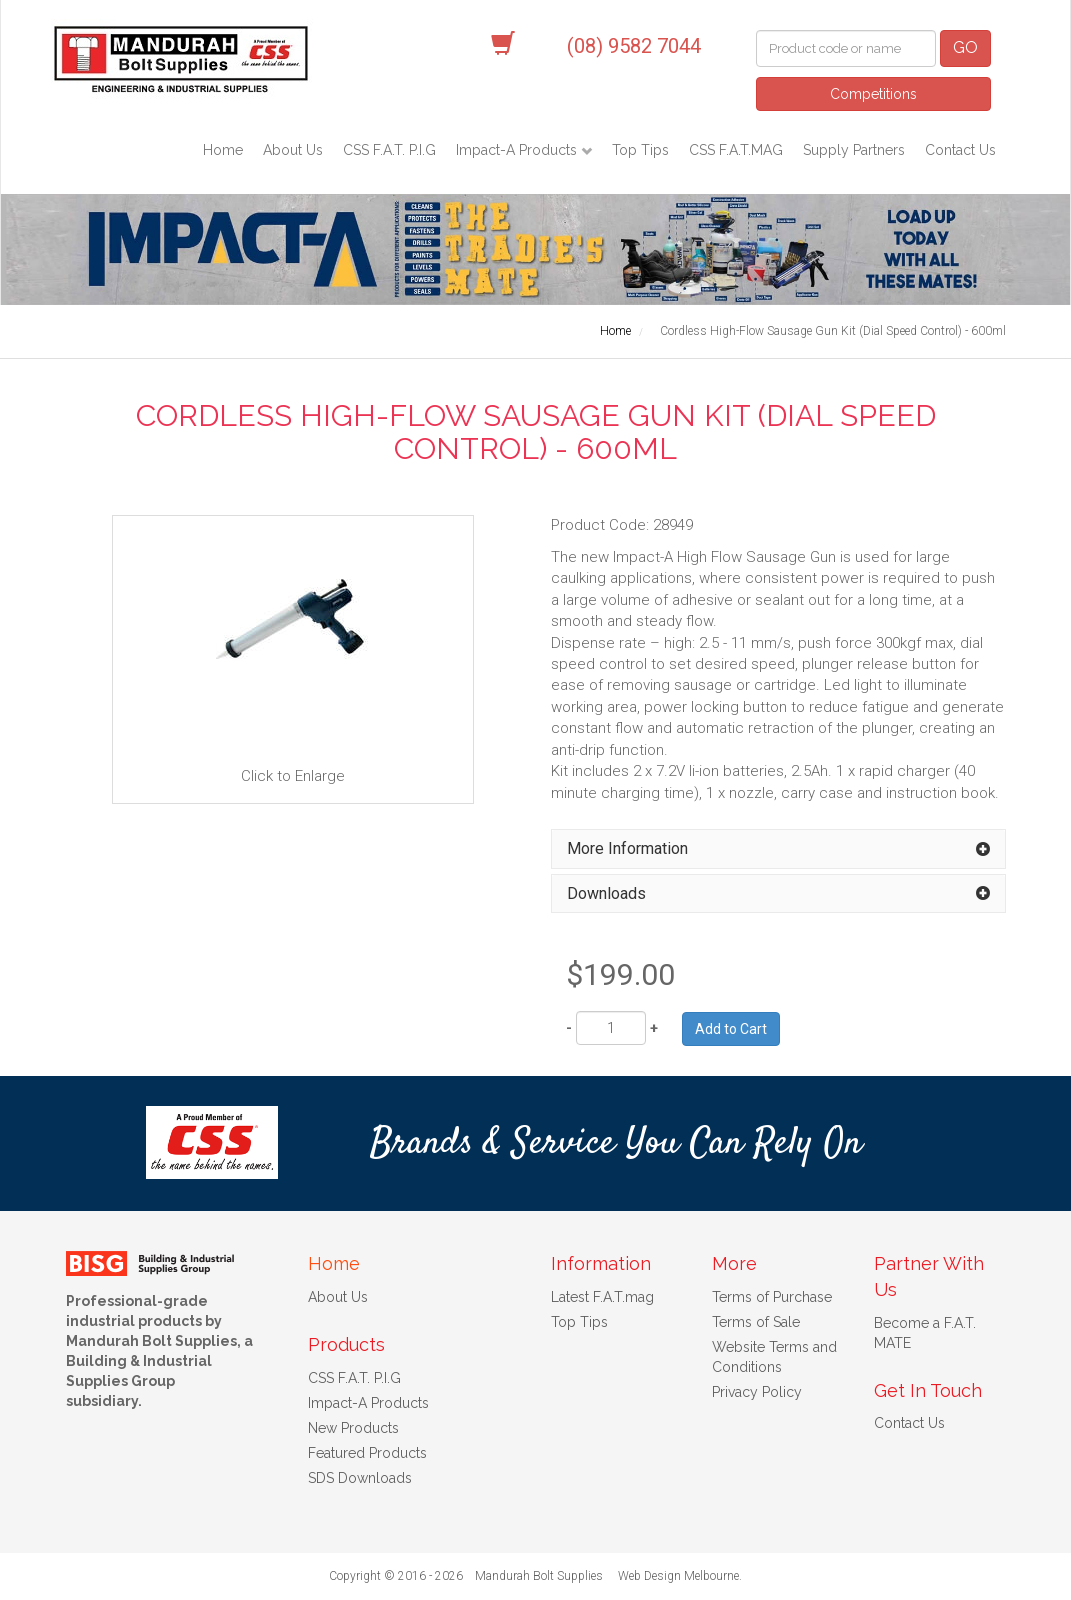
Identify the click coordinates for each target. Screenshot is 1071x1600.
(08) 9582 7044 (634, 46)
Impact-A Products (518, 150)
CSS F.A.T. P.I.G (389, 150)
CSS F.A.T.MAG (736, 150)
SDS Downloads (360, 1478)
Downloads (606, 893)
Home (223, 150)
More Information (627, 848)
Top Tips (640, 150)
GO (965, 47)
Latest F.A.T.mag (602, 1297)
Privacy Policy (757, 1392)
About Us (293, 150)
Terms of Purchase (772, 1297)
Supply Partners (854, 150)
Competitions (873, 94)
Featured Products (367, 1453)
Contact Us (960, 150)
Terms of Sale (756, 1322)
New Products (353, 1428)
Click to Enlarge (293, 658)
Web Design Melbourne (678, 1576)
